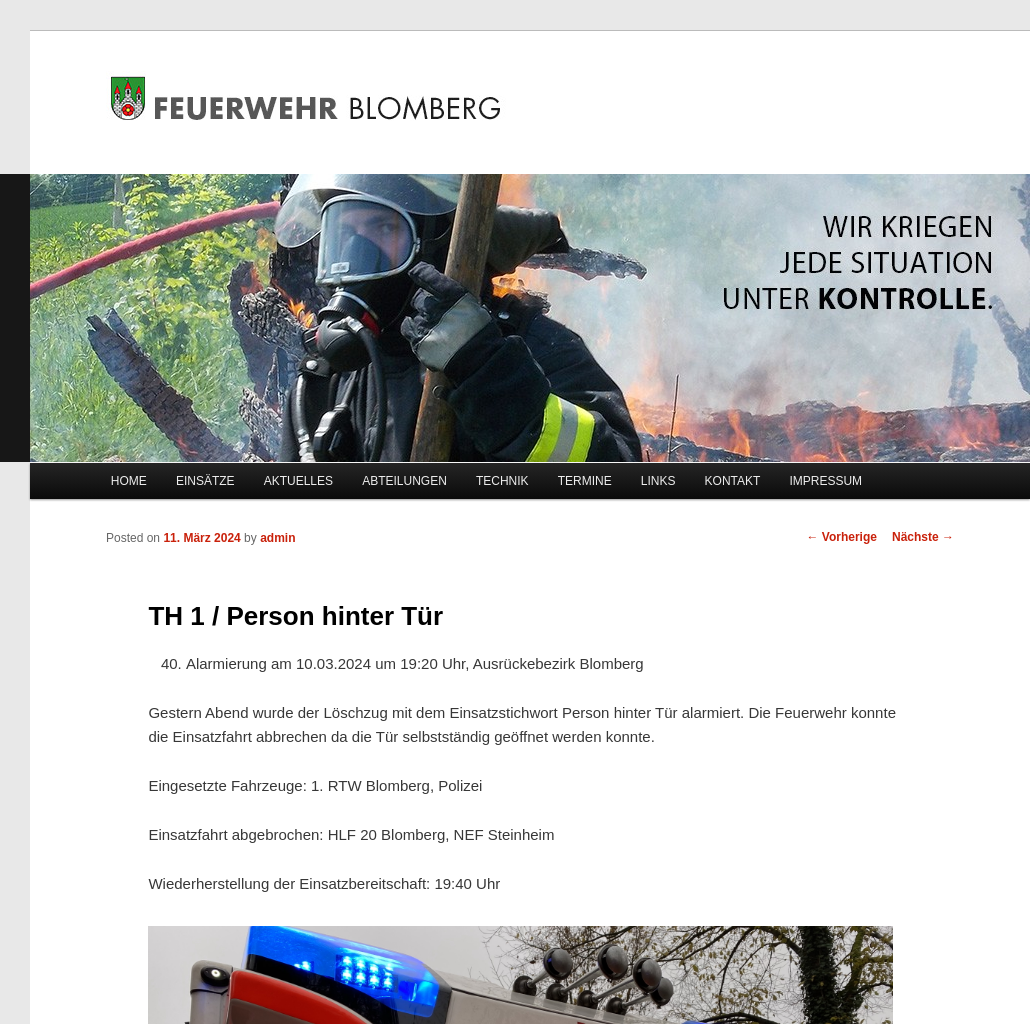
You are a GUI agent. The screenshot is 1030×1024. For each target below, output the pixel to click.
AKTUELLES (298, 481)
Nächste (923, 537)
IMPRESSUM (825, 481)
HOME (129, 481)
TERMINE (585, 481)
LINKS (658, 481)
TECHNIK (502, 481)
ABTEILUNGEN (404, 481)
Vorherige (842, 537)
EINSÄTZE (205, 481)
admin (277, 538)
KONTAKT (733, 481)
